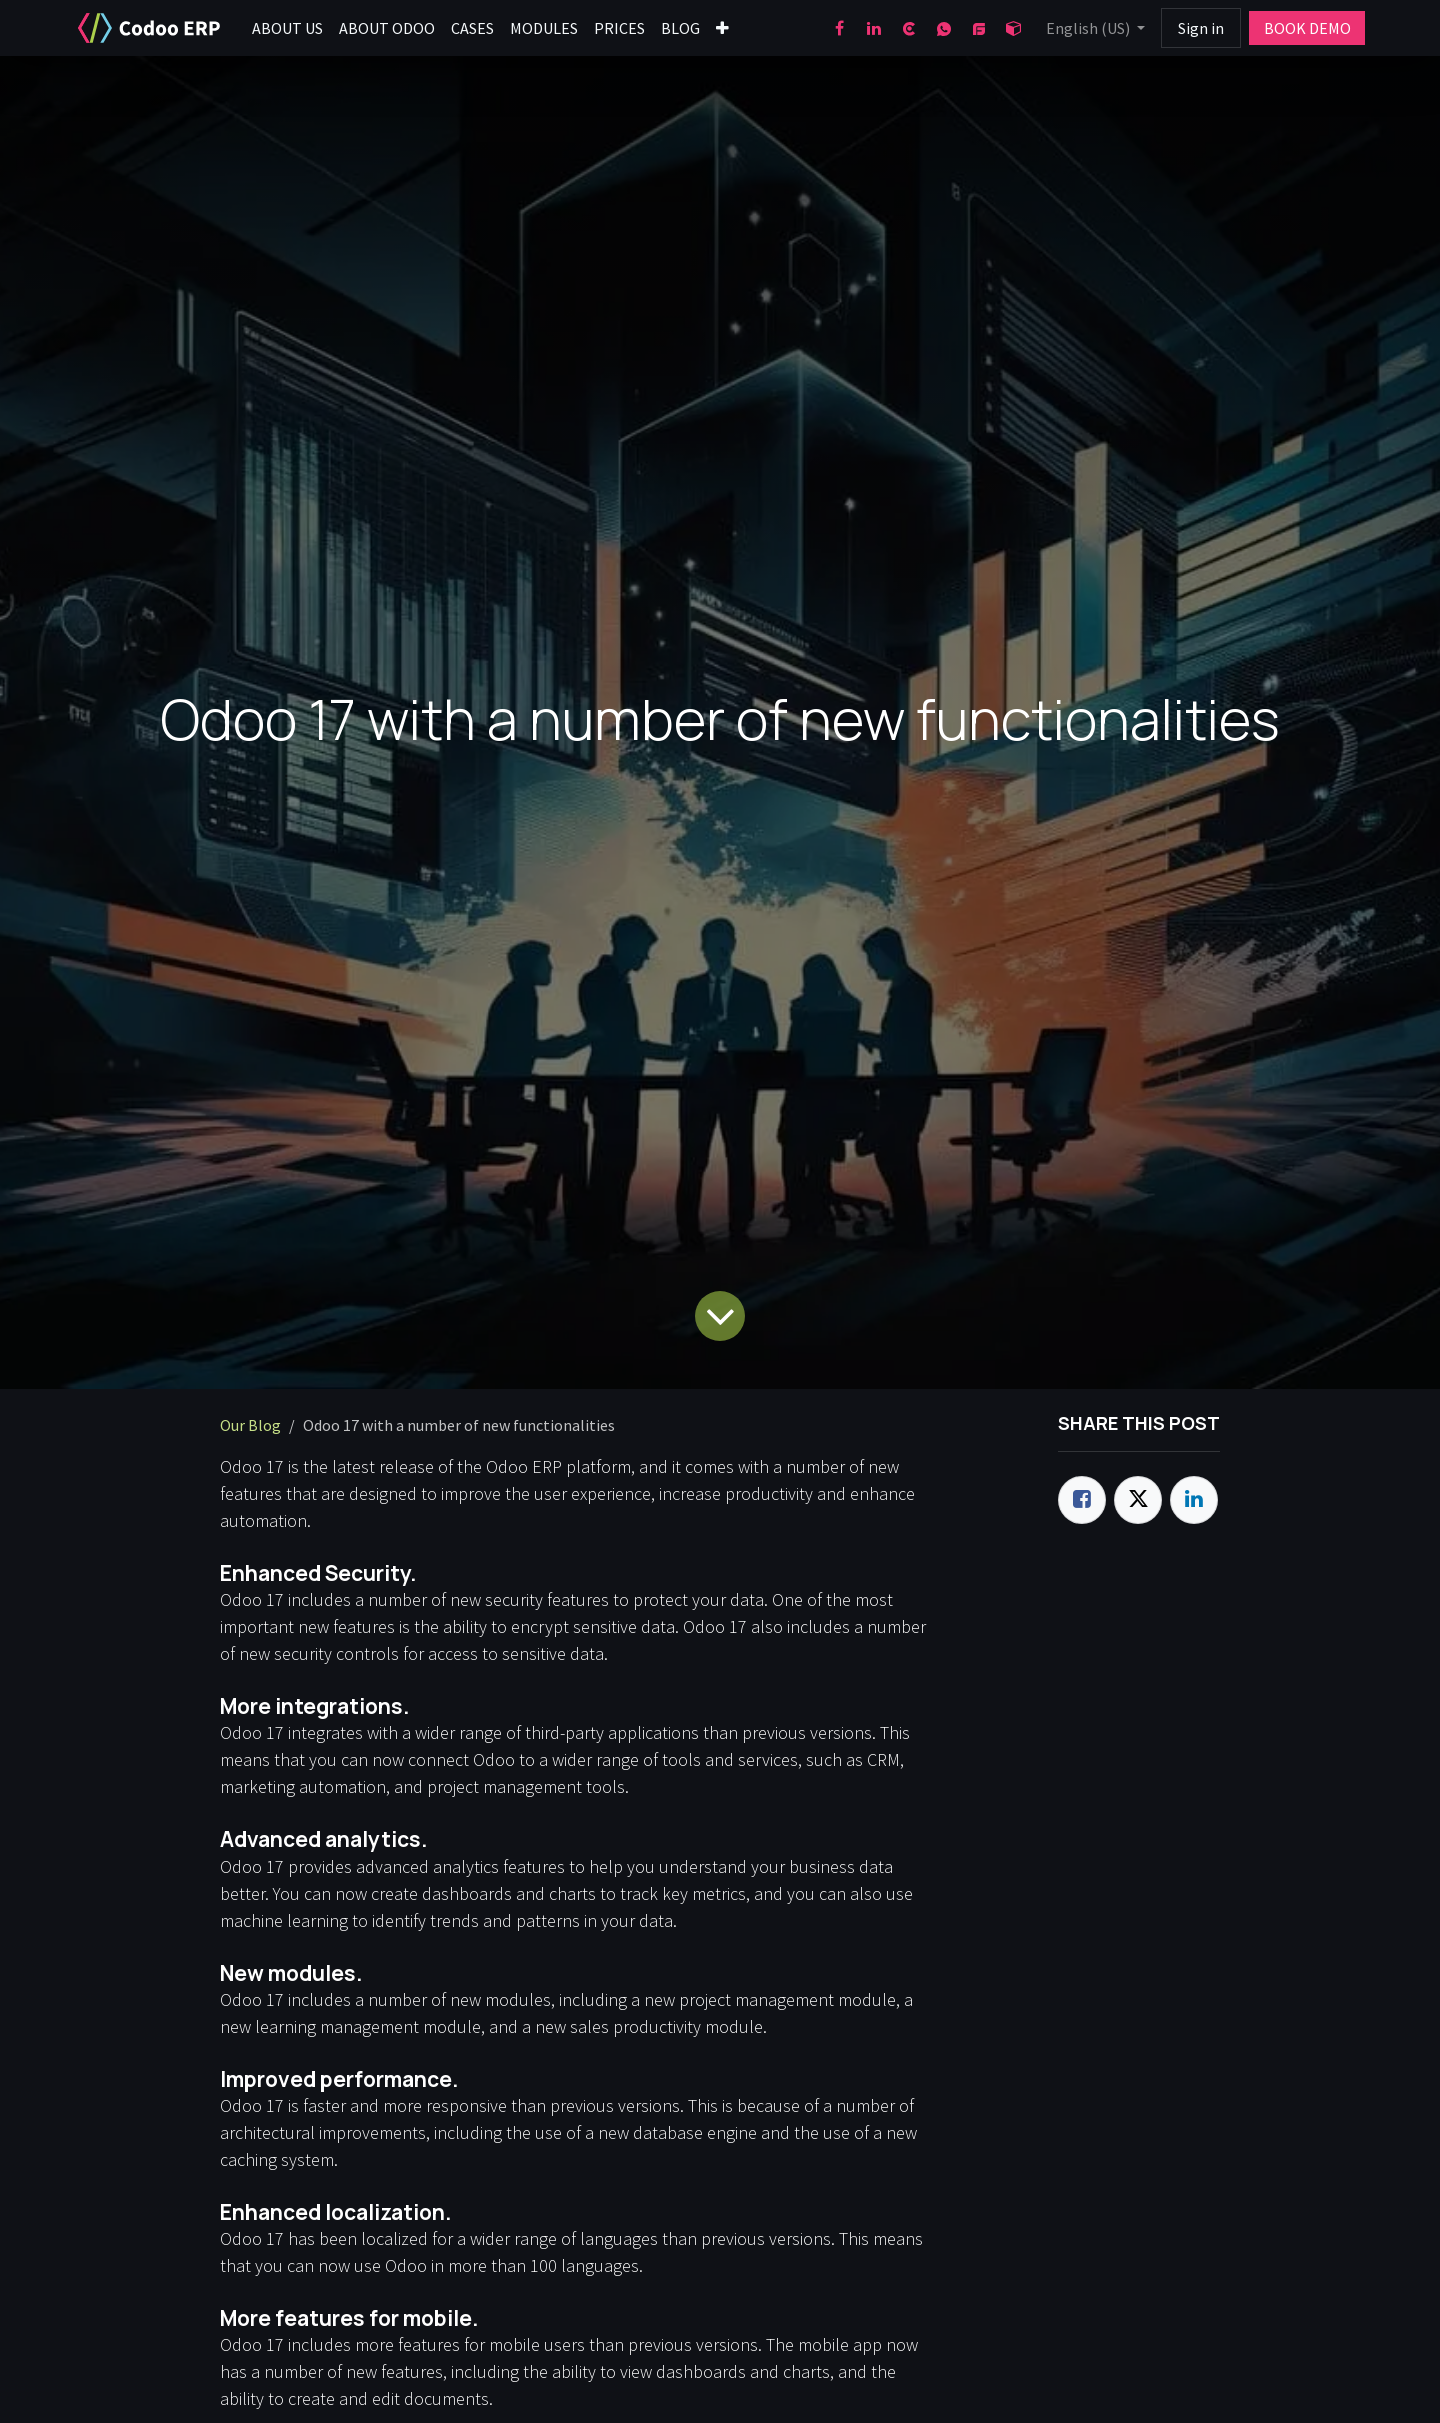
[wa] (944, 28)
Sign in (1201, 28)
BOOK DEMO (1307, 28)
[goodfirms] (979, 28)
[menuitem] (287, 28)
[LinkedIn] (874, 28)
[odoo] (1014, 28)
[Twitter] (1138, 1500)
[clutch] (909, 28)
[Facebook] (839, 28)
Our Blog (250, 1425)
